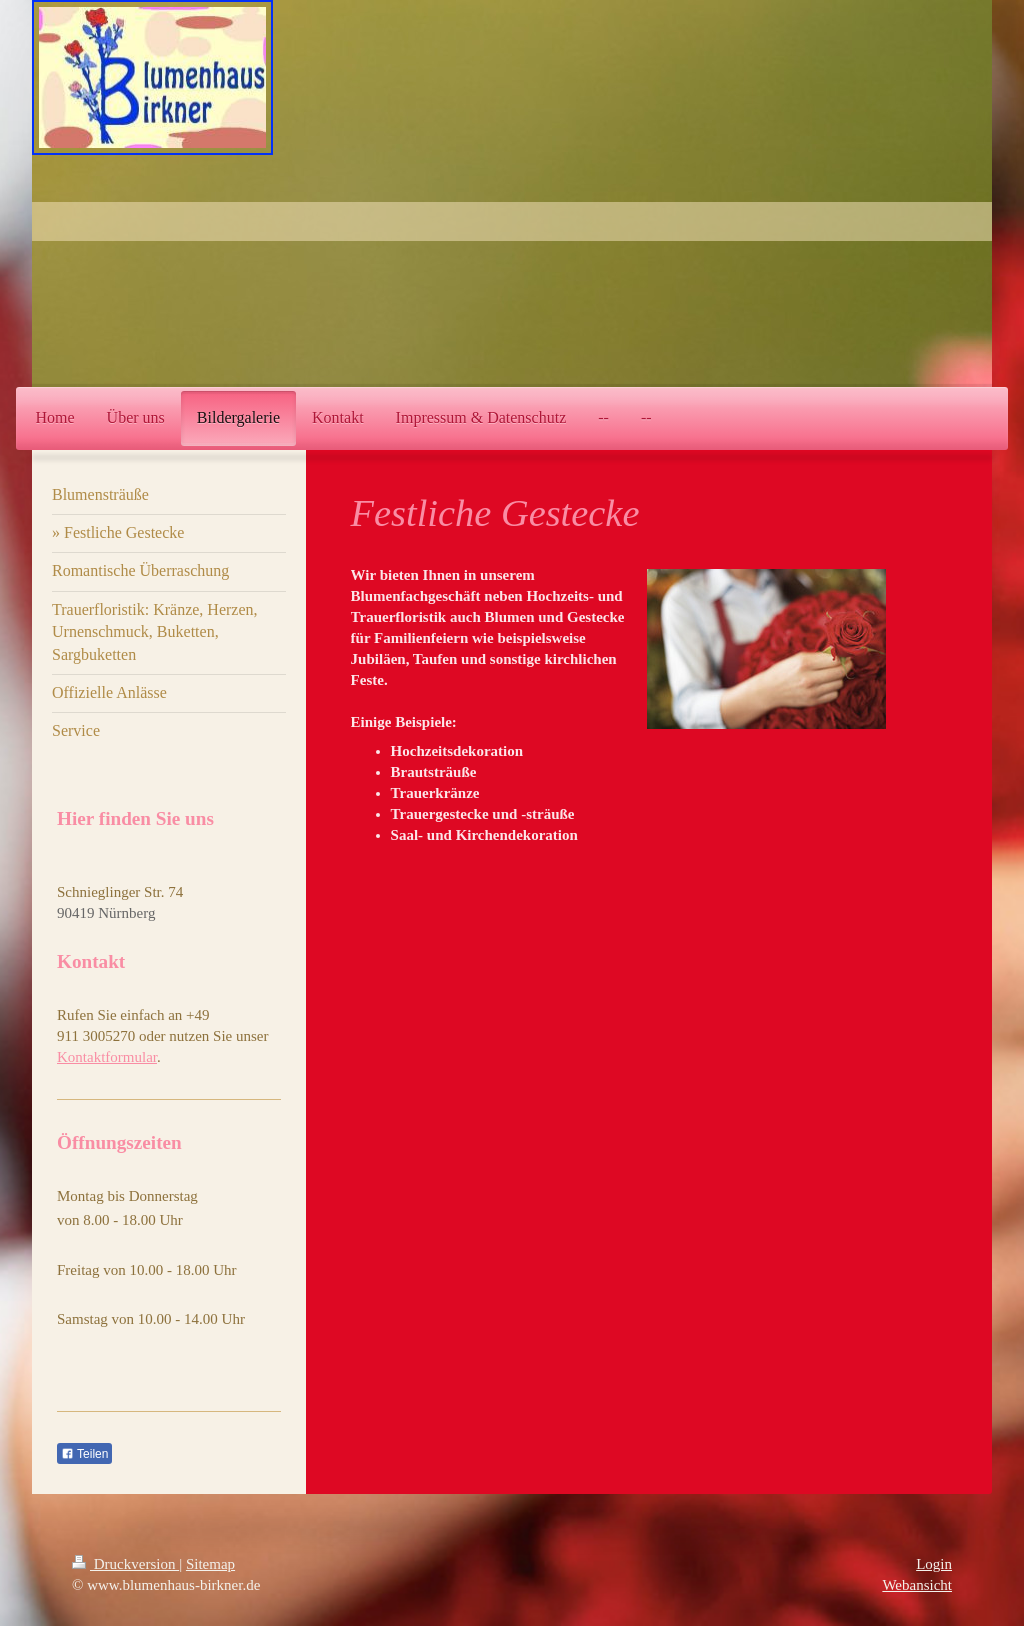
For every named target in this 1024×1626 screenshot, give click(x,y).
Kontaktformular (107, 1057)
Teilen (84, 1454)
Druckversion (125, 1564)
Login (934, 1564)
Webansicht (917, 1585)
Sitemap (210, 1564)
